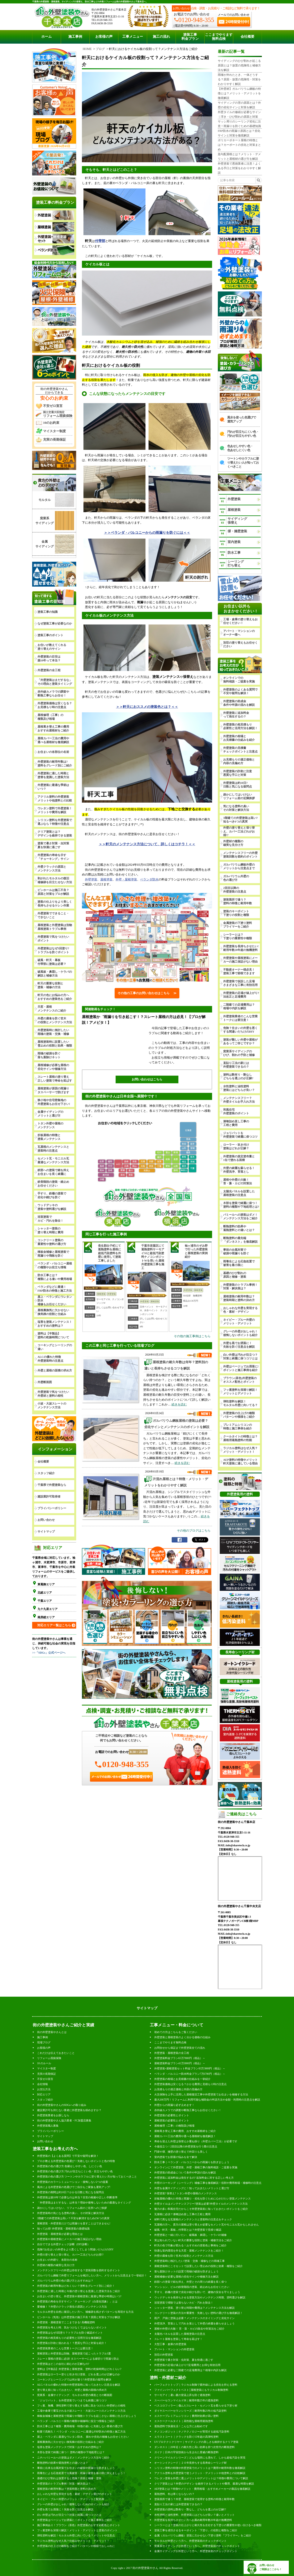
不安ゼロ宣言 (45, 2079)
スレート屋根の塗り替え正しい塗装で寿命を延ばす (55, 1078)
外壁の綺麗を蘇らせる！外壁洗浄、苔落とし (239, 1170)
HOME (87, 49)
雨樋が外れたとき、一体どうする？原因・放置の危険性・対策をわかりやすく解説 (239, 79)
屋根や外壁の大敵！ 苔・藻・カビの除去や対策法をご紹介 (189, 2328)
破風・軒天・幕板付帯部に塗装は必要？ (52, 962)
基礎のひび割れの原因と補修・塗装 (234, 1275)
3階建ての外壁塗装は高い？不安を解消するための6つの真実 (73, 2218)
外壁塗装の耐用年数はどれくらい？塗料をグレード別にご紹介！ (76, 2285)
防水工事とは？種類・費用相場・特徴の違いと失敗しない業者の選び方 (80, 2426)
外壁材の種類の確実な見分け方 (233, 843)
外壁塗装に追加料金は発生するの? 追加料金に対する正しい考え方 (194, 2177)
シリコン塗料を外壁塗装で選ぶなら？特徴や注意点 (55, 821)
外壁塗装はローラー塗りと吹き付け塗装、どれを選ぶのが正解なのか (78, 2374)
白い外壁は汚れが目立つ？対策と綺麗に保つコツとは (240, 1356)
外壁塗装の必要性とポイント (171, 2115)
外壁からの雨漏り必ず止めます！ (174, 2105)
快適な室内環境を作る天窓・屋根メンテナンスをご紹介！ (189, 2250)
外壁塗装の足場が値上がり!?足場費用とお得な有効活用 (187, 2365)
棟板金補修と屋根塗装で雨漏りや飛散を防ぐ (53, 1253)
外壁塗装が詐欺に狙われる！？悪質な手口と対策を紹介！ (72, 2343)
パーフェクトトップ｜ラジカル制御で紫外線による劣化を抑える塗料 (195, 2384)
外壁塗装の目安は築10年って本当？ (49, 658)
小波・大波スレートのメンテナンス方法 (52, 1405)
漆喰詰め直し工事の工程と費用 (236, 1123)
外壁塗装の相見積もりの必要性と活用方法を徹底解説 (69, 2337)
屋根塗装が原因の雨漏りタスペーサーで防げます (53, 1090)
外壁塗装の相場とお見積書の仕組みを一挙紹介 (182, 2079)
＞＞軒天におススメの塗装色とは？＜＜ (147, 706)
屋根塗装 (106, 878)
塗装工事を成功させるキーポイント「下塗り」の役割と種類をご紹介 (195, 2530)
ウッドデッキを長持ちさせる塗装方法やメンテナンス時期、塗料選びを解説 (199, 2297)
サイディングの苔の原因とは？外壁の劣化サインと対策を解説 (239, 105)
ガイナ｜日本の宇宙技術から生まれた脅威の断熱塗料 (186, 2452)
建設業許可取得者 (49, 1496)
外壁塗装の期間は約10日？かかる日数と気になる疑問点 (70, 2192)
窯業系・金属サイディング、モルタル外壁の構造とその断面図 (74, 2395)
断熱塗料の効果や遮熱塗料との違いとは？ (239, 1228)
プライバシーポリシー (52, 1508)
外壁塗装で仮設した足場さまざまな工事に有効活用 (240, 983)
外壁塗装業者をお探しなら (53, 2115)
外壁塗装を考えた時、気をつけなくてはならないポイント (72, 2327)
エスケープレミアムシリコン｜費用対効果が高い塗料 (186, 2416)
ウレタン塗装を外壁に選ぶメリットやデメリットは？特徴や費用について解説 (201, 2478)
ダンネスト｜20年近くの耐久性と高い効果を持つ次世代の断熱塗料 (194, 2447)
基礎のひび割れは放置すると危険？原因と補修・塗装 (69, 2478)
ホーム (46, 36)
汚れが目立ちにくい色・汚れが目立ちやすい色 (243, 433)
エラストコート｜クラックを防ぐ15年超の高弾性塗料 (186, 2436)
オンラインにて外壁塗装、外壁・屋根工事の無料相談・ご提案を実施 (195, 2167)
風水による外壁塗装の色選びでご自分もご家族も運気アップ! (73, 2187)
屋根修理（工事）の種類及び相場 (50, 716)
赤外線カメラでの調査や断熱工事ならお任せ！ (53, 693)
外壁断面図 (45, 1382)
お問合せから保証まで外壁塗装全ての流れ (179, 2047)
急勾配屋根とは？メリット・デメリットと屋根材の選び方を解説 (239, 156)
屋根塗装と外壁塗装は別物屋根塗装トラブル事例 (55, 927)
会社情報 (42, 2084)
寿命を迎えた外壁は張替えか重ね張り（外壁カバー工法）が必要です (195, 2141)
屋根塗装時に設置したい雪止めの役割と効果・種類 (55, 1043)
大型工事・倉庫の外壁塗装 (170, 2344)
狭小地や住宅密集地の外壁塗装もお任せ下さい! (54, 1102)
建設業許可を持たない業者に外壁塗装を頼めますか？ (69, 2110)
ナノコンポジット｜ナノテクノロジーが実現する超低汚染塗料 (191, 2431)
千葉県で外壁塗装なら (52, 1484)
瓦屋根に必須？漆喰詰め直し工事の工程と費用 (182, 2214)
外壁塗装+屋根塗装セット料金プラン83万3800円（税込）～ (189, 2068)
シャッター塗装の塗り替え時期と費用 (50, 1230)
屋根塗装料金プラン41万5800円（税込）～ (179, 2063)
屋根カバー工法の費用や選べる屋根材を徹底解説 (53, 740)
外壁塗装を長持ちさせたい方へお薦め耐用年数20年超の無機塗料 (193, 2520)
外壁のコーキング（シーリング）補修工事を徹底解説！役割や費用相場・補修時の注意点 (207, 2182)
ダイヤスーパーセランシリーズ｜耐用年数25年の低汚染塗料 (190, 2410)
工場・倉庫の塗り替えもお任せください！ (240, 621)
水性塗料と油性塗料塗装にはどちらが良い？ (239, 1088)
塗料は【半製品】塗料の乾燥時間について (53, 1335)
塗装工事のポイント (50, 635)
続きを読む (179, 1404)
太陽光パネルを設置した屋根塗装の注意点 (239, 1193)
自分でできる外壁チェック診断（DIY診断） (63, 2244)
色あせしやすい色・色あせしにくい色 (240, 448)
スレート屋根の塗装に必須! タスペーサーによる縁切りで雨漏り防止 (78, 2358)
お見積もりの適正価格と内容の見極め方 (239, 761)
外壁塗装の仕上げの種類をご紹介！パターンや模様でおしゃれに (76, 2546)
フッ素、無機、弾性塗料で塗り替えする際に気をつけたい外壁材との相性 (81, 2405)
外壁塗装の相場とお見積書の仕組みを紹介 (239, 738)
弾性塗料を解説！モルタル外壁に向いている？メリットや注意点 (76, 2535)
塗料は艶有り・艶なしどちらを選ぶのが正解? (238, 1076)
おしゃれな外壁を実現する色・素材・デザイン (240, 1310)
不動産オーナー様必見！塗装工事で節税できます (239, 971)
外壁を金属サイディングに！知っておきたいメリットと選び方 (191, 2188)
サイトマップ (46, 1531)
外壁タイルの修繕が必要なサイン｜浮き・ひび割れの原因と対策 (239, 114)
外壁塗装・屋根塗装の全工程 (171, 2053)
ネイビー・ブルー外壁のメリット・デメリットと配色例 (70, 2499)
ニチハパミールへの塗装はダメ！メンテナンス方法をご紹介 (73, 2457)
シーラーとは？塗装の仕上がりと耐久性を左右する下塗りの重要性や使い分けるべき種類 (207, 2525)
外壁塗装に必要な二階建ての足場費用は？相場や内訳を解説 (190, 2370)
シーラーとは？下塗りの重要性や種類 (237, 936)
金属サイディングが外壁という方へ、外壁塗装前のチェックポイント (195, 2551)
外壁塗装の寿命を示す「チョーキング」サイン (53, 857)
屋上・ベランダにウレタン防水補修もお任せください (55, 1300)
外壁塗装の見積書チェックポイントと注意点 (240, 749)
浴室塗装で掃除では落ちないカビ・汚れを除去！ (183, 2302)
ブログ (100, 49)
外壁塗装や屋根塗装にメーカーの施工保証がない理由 (240, 959)
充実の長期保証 (46, 2073)
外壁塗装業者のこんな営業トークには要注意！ (240, 1018)
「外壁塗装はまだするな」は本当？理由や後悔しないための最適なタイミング (84, 2202)
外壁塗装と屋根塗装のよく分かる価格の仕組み (182, 2037)
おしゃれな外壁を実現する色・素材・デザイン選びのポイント (74, 2494)
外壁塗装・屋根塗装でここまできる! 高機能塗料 (66, 2322)
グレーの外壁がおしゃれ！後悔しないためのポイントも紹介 (73, 2504)
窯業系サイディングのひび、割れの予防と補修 (239, 1053)
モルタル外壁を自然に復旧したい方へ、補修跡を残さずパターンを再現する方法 (85, 2311)
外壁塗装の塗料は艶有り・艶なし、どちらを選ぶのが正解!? (190, 2509)
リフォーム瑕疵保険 (49, 2058)
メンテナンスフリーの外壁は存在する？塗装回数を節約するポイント (78, 2270)
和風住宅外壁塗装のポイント (236, 1111)
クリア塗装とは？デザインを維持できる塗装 (55, 833)
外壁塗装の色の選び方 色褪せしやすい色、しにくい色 (69, 2166)
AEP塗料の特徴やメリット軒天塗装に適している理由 (240, 1461)
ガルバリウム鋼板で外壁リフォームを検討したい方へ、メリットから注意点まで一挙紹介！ (92, 2275)
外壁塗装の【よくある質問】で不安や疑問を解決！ (68, 2156)
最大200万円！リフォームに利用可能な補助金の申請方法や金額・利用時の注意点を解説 (207, 2099)
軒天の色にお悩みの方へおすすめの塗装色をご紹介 (55, 997)
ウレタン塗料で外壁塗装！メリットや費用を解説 (55, 810)
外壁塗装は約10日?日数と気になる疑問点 (237, 784)
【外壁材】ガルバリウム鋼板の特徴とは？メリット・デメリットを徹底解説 (239, 93)
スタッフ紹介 (46, 1473)
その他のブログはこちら (194, 1530)
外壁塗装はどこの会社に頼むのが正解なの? (63, 2363)
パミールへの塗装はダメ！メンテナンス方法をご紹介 (240, 1216)
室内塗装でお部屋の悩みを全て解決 (175, 2157)
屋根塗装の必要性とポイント (171, 2120)
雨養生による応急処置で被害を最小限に (239, 1263)
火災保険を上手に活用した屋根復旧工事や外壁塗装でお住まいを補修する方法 (201, 2094)
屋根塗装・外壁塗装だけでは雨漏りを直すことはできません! (73, 2223)
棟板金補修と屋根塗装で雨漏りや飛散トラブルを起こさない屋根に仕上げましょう (86, 2416)
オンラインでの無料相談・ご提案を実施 (239, 679)
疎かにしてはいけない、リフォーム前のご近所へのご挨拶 (72, 2208)
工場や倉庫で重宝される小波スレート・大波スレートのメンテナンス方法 (81, 2410)
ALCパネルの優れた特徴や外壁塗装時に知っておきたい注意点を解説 (78, 2384)
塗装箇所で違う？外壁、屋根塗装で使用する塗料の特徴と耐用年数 (194, 2499)
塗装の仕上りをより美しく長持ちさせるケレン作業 (55, 903)
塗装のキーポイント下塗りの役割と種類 (236, 913)
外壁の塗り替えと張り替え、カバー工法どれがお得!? (239, 831)
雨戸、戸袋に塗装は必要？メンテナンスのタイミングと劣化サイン (194, 2318)
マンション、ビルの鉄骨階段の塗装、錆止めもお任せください (191, 2287)
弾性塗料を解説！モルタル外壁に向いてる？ (240, 1403)
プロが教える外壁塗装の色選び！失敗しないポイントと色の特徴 (76, 2161)
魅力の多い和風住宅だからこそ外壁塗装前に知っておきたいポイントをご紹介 (201, 2209)
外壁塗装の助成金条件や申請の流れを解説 (239, 703)
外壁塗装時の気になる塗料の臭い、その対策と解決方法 (70, 2213)
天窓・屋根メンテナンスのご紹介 (52, 1008)
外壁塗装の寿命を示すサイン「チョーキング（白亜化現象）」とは (77, 2301)
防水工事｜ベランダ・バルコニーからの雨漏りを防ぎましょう (191, 2162)
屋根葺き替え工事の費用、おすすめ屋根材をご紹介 (185, 2131)
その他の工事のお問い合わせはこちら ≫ (147, 992)
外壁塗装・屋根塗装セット (54, 238)
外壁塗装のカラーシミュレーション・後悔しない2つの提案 (72, 2182)
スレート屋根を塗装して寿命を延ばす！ (178, 2339)
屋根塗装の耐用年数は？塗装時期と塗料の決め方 (239, 1298)
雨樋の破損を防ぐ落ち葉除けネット (49, 1055)
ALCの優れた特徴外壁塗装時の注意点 (50, 1358)
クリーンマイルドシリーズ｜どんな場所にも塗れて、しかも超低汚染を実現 (199, 2457)
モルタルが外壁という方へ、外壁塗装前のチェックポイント (190, 2540)
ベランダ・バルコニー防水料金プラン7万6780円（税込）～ (189, 2073)
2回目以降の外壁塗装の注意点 (234, 889)
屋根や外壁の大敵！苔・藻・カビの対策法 (237, 1181)
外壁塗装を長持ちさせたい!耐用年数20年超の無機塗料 (241, 948)
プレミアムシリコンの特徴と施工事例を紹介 (237, 1426)
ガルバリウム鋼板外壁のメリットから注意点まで (239, 866)
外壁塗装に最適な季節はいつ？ (53, 786)
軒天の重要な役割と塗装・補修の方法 (50, 985)
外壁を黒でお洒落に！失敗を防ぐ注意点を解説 (239, 1345)
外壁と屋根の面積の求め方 (55, 1370)
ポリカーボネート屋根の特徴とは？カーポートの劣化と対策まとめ (239, 145)
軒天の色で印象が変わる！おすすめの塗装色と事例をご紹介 (190, 2245)
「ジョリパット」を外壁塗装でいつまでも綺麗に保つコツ (72, 2400)
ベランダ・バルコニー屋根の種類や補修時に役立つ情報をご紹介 (76, 2421)
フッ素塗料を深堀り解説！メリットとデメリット (240, 1391)
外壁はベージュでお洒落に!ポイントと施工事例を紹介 (241, 1368)
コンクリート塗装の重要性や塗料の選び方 (52, 1242)
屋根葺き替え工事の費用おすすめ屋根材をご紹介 (53, 728)
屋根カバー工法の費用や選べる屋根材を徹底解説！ (185, 2136)
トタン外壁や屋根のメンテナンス (50, 1125)
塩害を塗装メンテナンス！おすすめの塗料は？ (55, 1323)
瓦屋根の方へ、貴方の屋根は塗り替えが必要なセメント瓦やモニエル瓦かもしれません (206, 2224)
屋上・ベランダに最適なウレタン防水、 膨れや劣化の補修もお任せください (83, 2436)
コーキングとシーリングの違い (55, 1347)
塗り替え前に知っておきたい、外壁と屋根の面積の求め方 (72, 2390)
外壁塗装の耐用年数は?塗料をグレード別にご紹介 (55, 763)
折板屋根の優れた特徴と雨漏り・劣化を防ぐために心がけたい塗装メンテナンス (202, 2198)
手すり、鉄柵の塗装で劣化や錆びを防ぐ (52, 1195)
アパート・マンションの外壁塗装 (174, 2349)
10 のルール (44, 2063)
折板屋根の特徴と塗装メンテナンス (49, 1137)
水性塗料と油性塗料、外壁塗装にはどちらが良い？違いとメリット (194, 2514)
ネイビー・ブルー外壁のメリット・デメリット (239, 1321)
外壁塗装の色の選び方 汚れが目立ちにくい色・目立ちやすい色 (75, 2171)
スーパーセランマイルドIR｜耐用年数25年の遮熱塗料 (186, 2400)
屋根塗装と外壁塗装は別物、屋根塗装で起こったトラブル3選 (74, 2353)
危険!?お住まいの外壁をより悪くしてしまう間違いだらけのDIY (75, 2249)
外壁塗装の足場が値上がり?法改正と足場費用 (241, 994)
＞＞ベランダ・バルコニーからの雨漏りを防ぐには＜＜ (147, 533)
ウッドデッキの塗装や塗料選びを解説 (52, 1207)
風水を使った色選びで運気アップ (241, 419)
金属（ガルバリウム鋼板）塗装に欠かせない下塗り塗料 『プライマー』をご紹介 (203, 2535)
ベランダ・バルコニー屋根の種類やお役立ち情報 (55, 1265)
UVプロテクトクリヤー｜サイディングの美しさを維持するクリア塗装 (196, 2442)
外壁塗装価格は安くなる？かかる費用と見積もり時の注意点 (190, 2084)
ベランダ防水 (149, 878)
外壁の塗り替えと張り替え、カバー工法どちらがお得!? (70, 2254)
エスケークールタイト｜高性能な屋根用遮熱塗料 (183, 2421)
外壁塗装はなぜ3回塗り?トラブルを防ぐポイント (53, 950)
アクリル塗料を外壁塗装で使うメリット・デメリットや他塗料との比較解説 (199, 2473)
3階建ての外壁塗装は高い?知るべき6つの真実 (240, 819)
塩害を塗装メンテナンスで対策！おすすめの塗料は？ (69, 2447)
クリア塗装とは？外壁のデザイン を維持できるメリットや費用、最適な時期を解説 (204, 2483)
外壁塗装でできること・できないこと (53, 915)
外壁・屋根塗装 (126, 878)
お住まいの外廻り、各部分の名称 (57, 2259)
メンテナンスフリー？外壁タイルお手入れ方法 (239, 1099)
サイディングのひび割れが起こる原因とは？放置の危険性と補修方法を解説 (239, 65)
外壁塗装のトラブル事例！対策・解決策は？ (240, 1286)
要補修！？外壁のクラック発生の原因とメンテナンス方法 (72, 2306)
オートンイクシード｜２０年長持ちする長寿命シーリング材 (190, 2462)
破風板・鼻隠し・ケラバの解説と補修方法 (55, 973)
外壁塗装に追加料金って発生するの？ (236, 714)
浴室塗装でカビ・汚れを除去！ (50, 1218)
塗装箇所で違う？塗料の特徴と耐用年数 (237, 901)
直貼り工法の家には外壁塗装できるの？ (236, 1064)
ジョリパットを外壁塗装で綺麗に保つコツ (240, 1134)
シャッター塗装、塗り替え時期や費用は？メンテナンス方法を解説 (194, 2307)
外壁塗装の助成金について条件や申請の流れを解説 (185, 2172)
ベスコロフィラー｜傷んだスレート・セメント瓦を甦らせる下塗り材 (195, 2405)
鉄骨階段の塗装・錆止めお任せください (53, 1183)
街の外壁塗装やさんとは (52, 2032)
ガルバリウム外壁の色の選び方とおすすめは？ (65, 2280)
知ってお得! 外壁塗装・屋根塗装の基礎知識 (63, 2228)
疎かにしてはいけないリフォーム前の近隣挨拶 (239, 796)
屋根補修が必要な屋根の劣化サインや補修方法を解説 (186, 2276)
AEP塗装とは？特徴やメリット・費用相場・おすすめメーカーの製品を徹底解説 (202, 2488)
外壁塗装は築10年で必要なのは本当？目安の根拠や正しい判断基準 (77, 2197)
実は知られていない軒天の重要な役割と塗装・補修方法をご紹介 (193, 2240)
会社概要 (247, 36)
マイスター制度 (46, 2068)
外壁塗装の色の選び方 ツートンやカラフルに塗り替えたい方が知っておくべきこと (87, 2176)
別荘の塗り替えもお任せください (240, 644)
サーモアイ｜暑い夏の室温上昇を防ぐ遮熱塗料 (182, 2395)
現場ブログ (44, 2042)
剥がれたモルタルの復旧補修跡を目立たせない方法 (55, 880)
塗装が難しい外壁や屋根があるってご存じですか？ (240, 1041)
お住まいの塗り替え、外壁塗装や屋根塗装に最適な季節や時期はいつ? (79, 2296)
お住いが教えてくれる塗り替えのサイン (52, 646)
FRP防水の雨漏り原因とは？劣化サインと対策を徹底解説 (239, 133)
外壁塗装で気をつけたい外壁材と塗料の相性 (53, 1393)
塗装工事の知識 (48, 611)
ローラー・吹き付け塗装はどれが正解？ (236, 1146)
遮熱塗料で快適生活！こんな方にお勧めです (181, 2426)
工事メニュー (132, 36)
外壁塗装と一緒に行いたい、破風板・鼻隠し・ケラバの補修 (190, 2235)
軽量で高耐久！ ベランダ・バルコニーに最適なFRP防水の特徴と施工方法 (81, 2431)
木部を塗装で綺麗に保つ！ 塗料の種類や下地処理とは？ (71, 2452)
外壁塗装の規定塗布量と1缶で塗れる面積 (239, 1158)
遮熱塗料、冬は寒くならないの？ (174, 2494)
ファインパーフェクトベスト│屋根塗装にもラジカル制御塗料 (191, 2390)
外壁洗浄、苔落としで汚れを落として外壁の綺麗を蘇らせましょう (194, 2323)
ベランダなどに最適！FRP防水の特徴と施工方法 (55, 1288)
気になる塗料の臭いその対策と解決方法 (236, 808)
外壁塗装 (91, 878)
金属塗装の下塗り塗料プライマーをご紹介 (237, 924)
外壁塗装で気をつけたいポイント (53, 938)
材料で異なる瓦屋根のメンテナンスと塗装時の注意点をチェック (193, 2219)
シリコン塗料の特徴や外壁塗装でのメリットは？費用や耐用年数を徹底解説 (199, 2468)
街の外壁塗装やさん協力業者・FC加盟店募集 (64, 2120)
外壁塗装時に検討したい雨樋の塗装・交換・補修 (53, 1032)
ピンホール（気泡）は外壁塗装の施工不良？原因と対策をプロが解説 (78, 2317)
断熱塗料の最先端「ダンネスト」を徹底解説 (240, 1240)
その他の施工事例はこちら (192, 1336)
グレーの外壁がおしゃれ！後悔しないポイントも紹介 (240, 1333)
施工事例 (75, 36)
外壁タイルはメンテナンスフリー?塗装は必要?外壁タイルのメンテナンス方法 (201, 2203)
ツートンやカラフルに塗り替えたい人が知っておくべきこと (243, 462)
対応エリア (44, 2094)
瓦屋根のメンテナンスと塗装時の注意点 (53, 1148)
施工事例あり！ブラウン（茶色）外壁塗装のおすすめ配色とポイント (78, 2525)
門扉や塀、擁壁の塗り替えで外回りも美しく (181, 2151)
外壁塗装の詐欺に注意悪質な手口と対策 (237, 773)
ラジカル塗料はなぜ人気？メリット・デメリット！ (240, 1450)
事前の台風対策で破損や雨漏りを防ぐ (236, 1251)
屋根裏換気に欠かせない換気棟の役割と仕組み (53, 1312)
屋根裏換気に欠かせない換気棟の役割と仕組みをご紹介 (70, 2442)
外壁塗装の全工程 (49, 670)
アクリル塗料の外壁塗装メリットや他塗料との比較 (55, 798)
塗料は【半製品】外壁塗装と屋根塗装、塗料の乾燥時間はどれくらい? (79, 2369)
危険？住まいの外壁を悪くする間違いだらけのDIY (240, 1029)
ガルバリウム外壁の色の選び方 (236, 878)
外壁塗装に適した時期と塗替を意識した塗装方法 (53, 775)
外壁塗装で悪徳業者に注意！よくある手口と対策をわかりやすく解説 (239, 168)
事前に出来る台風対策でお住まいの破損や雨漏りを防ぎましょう (76, 2468)
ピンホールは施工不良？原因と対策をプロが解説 (53, 892)
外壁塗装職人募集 (48, 2125)
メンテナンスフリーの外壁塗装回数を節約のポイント (240, 854)
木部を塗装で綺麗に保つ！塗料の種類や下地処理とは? (241, 1205)
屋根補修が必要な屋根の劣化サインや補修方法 (53, 1067)
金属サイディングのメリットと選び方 (50, 1113)
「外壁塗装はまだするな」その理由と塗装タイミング (55, 681)
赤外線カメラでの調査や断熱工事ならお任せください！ (187, 2110)
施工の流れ (161, 36)
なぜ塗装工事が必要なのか (55, 623)
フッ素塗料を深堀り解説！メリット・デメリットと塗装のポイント (77, 2530)
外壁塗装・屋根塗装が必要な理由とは (60, 2234)
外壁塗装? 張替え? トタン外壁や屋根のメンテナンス (185, 2193)
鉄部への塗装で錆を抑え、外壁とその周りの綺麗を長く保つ (190, 2281)
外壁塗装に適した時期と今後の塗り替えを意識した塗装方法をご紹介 (78, 2291)
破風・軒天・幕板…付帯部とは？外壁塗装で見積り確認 (187, 2229)
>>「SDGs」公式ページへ (48, 1652)
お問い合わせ (46, 1519)
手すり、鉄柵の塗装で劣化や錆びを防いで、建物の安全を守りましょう (197, 2292)
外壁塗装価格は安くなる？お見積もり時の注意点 (55, 705)
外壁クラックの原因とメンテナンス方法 (52, 868)
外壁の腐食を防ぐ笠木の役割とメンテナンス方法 (55, 1020)
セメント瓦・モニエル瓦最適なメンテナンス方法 (53, 1160)
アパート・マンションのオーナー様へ (239, 632)
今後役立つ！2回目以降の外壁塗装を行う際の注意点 (185, 2146)
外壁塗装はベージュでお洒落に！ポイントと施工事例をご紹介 (74, 2520)
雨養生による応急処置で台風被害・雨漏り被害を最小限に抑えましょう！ (81, 2473)
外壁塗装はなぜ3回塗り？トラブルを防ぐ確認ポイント (70, 2332)
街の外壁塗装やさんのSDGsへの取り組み (61, 2105)
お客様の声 (104, 36)
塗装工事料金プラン (190, 37)
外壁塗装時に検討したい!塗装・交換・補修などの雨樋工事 (189, 2261)
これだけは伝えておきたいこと (56, 2053)
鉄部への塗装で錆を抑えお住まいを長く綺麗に (53, 1172)
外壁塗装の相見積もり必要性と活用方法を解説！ (240, 726)
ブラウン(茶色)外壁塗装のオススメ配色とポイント (240, 1380)
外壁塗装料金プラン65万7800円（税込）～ (179, 2058)
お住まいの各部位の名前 (53, 751)
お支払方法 (44, 2089)
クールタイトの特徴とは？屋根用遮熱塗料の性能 (240, 1438)
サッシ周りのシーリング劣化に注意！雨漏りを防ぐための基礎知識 (239, 124)
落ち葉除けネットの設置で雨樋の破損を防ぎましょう (186, 2271)
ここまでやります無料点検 (219, 37)
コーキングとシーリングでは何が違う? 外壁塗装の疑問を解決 (74, 2379)
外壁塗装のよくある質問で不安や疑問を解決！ (240, 691)
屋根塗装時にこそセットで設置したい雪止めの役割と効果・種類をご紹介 (198, 2266)
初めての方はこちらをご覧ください (175, 2032)
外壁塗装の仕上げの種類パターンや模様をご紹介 (239, 1415)
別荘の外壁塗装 (163, 2354)
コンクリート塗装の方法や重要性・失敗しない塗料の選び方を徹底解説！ (198, 2313)
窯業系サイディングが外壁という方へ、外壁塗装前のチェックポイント (197, 2546)
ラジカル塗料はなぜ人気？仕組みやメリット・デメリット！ (73, 2540)
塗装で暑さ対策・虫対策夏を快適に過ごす (53, 845)
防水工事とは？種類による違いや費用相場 (55, 1277)
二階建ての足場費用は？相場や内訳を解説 (239, 1006)
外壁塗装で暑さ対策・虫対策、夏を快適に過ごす (183, 2359)
